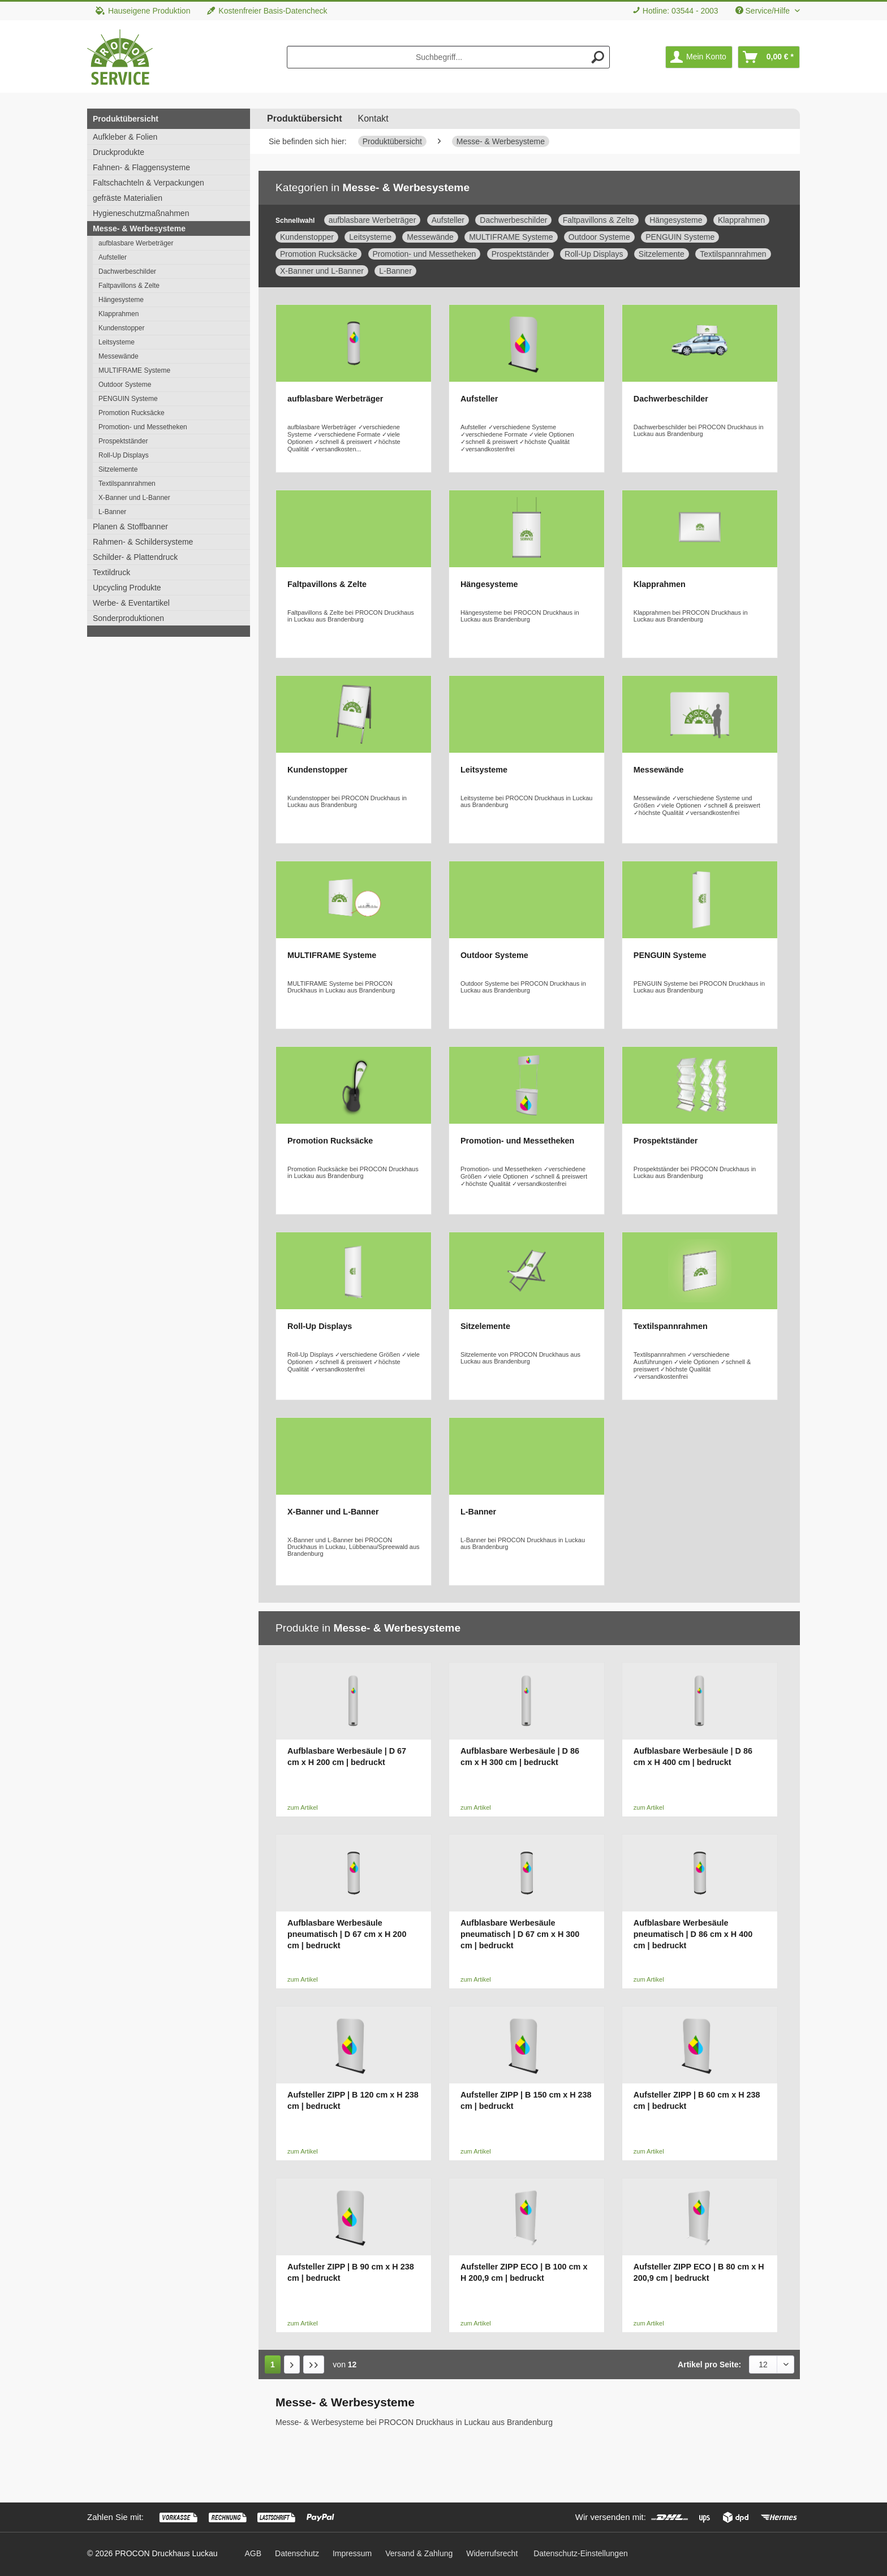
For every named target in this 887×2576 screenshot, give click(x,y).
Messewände (118, 356)
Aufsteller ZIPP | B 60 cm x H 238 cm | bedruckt (697, 2100)
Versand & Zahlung (419, 2553)
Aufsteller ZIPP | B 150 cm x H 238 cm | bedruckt (526, 2100)
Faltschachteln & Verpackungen (148, 182)
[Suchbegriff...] (448, 57)
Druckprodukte (118, 152)
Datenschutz (297, 2553)
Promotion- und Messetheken (142, 427)
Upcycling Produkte (127, 587)
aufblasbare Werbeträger (136, 243)
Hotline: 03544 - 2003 (680, 10)
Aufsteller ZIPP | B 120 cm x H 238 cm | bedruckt (353, 2100)
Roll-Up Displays (123, 455)
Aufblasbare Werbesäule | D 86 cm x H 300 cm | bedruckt (519, 1756)
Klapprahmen (118, 314)
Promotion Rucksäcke (131, 413)
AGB (253, 2553)
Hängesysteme (121, 300)
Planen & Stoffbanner (130, 526)
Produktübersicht (125, 118)
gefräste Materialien (127, 197)
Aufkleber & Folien (125, 136)
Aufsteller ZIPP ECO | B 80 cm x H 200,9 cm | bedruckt (699, 2272)
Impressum (352, 2553)
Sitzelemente (117, 469)
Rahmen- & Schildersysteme (143, 541)
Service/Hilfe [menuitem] (763, 10)
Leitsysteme (116, 342)
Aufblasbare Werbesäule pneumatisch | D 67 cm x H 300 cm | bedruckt (519, 1934)
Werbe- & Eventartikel (131, 602)
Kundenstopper (121, 328)
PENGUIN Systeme (128, 399)
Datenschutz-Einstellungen (580, 2553)
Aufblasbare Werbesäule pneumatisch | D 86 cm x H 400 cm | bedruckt (693, 1934)
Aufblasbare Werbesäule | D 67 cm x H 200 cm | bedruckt (346, 1756)
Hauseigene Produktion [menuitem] (143, 10)
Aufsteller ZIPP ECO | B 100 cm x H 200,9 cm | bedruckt (524, 2272)
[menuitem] (675, 11)
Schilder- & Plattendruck (135, 557)
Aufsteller (112, 257)
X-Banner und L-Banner (134, 498)
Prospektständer (123, 441)
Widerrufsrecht (492, 2553)
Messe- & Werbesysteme (139, 228)
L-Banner (112, 512)
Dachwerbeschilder (127, 271)
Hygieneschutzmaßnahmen (141, 213)
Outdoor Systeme (124, 385)
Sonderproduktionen (128, 618)
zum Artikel (302, 1807)
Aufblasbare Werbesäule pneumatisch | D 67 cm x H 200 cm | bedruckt (346, 1934)
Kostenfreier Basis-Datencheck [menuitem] (267, 10)
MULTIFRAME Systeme (134, 370)
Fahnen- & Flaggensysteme (141, 167)
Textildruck (111, 572)
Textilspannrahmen (127, 483)
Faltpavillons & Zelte (129, 286)
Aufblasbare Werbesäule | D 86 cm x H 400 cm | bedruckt (693, 1756)
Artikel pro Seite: (709, 2364)
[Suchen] (598, 57)
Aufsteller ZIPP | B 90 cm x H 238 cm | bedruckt (350, 2272)
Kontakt (373, 118)
